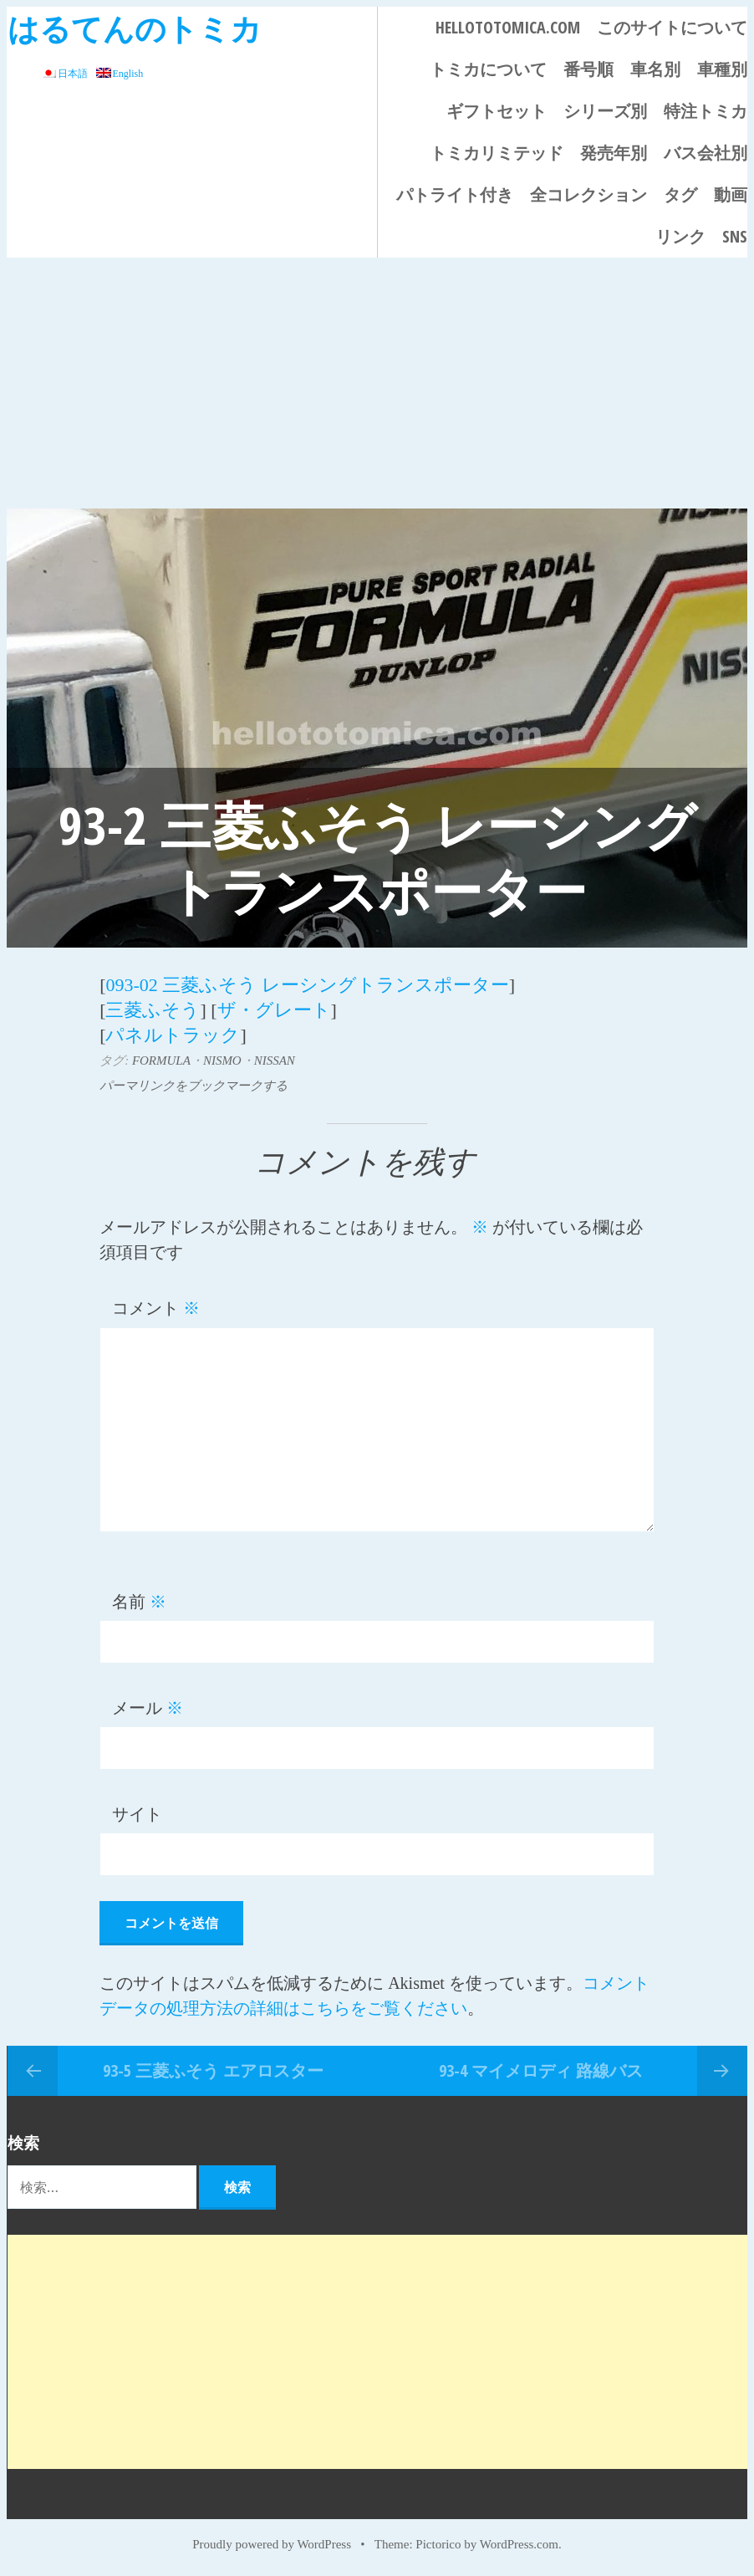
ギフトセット (496, 111)
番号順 (588, 69)
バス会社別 (705, 152)
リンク (680, 236)
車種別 (722, 69)
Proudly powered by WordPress (271, 2544)
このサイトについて (672, 27)
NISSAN (274, 1060)
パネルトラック (172, 1035)
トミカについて (488, 69)
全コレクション (588, 194)
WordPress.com (519, 2544)
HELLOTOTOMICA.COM (508, 27)
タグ (680, 194)
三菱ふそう (152, 1009)
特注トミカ (705, 111)
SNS (734, 236)
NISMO (222, 1060)
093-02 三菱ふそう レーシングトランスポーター (306, 984)
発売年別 (613, 152)
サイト (137, 1814)
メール (147, 1708)
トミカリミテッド (496, 152)
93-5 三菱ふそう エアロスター (213, 2070)
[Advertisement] (377, 383)
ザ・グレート (274, 1009)
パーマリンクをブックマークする (193, 1085)
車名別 (655, 69)
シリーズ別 (605, 111)
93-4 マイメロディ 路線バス (541, 2070)
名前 (139, 1601)
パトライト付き (454, 194)
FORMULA (161, 1060)
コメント (156, 1308)
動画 (730, 194)
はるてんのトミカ (135, 28)
